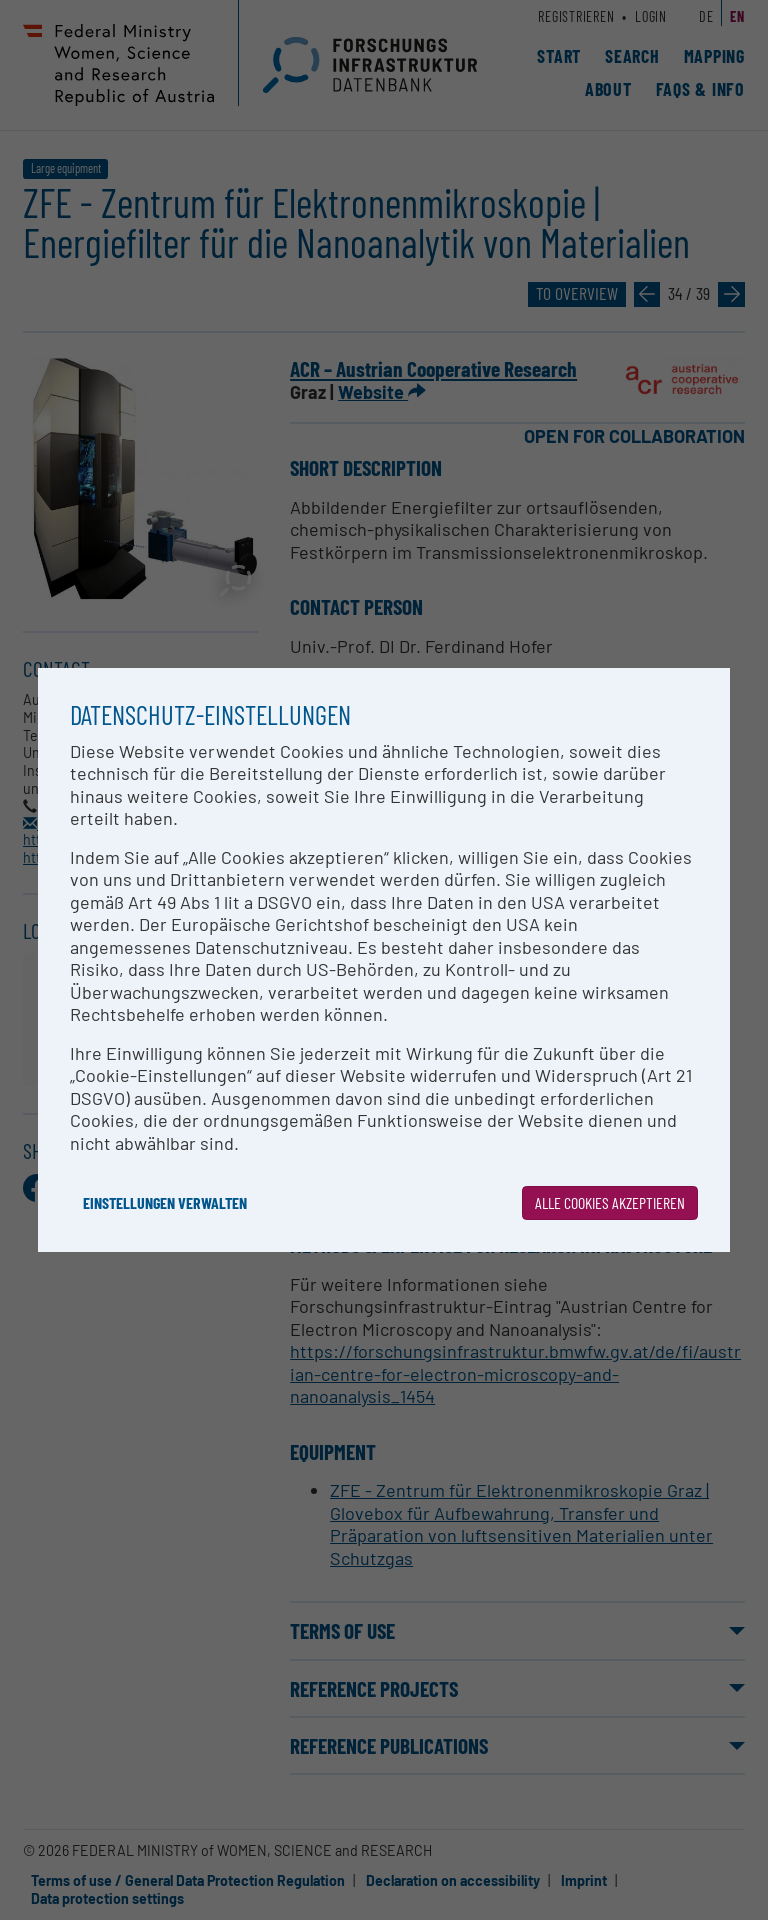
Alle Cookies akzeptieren (610, 1202)
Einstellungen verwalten (165, 1202)
